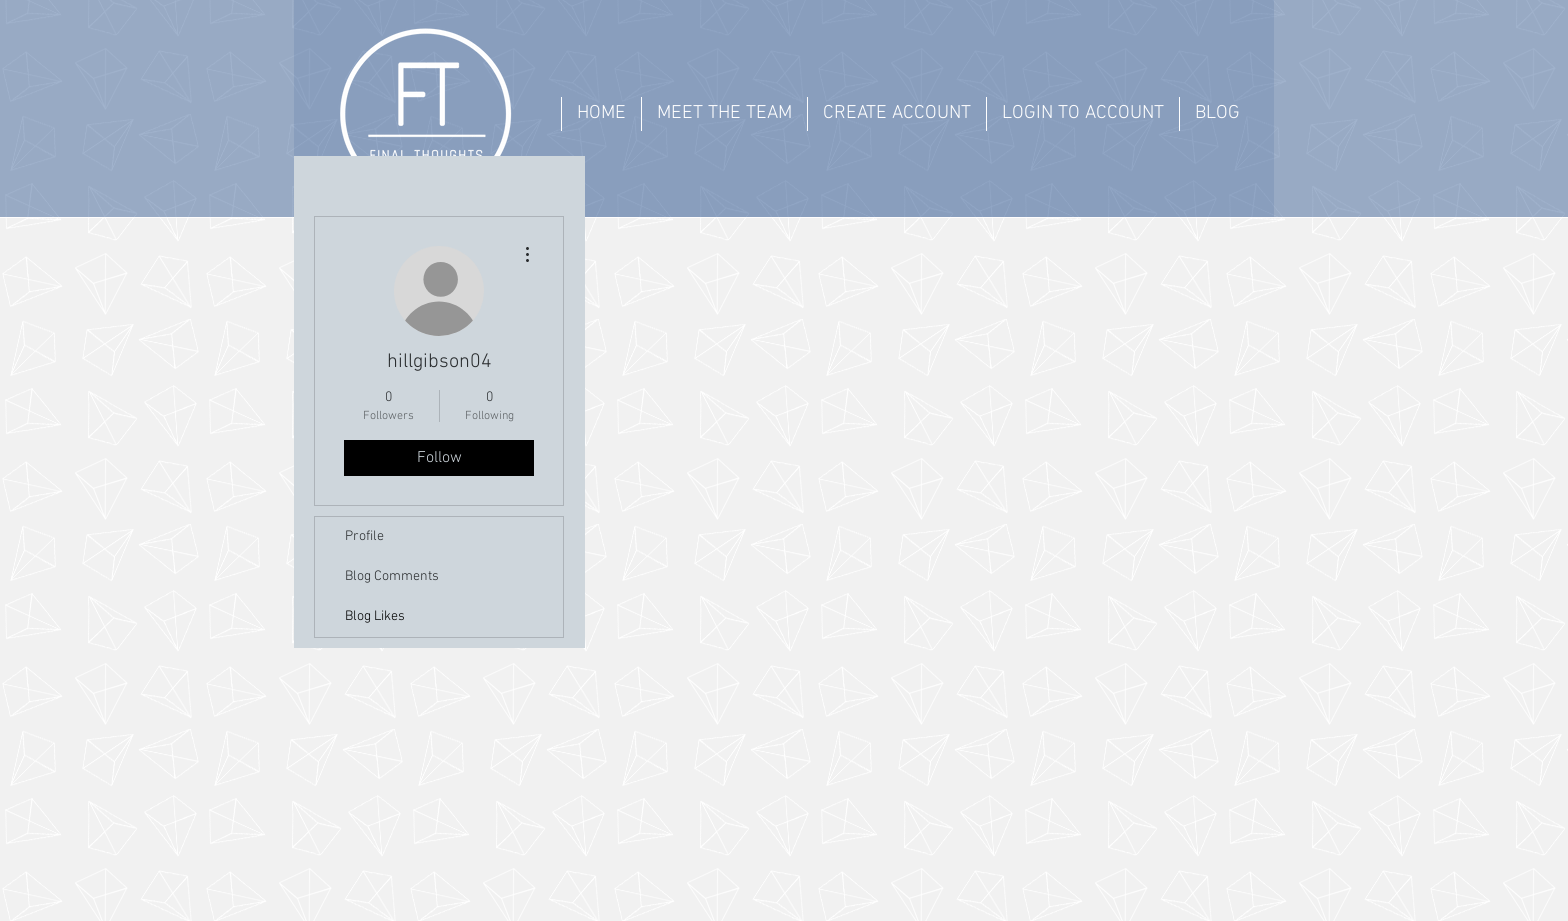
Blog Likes (375, 616)
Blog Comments (392, 576)
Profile (364, 536)
